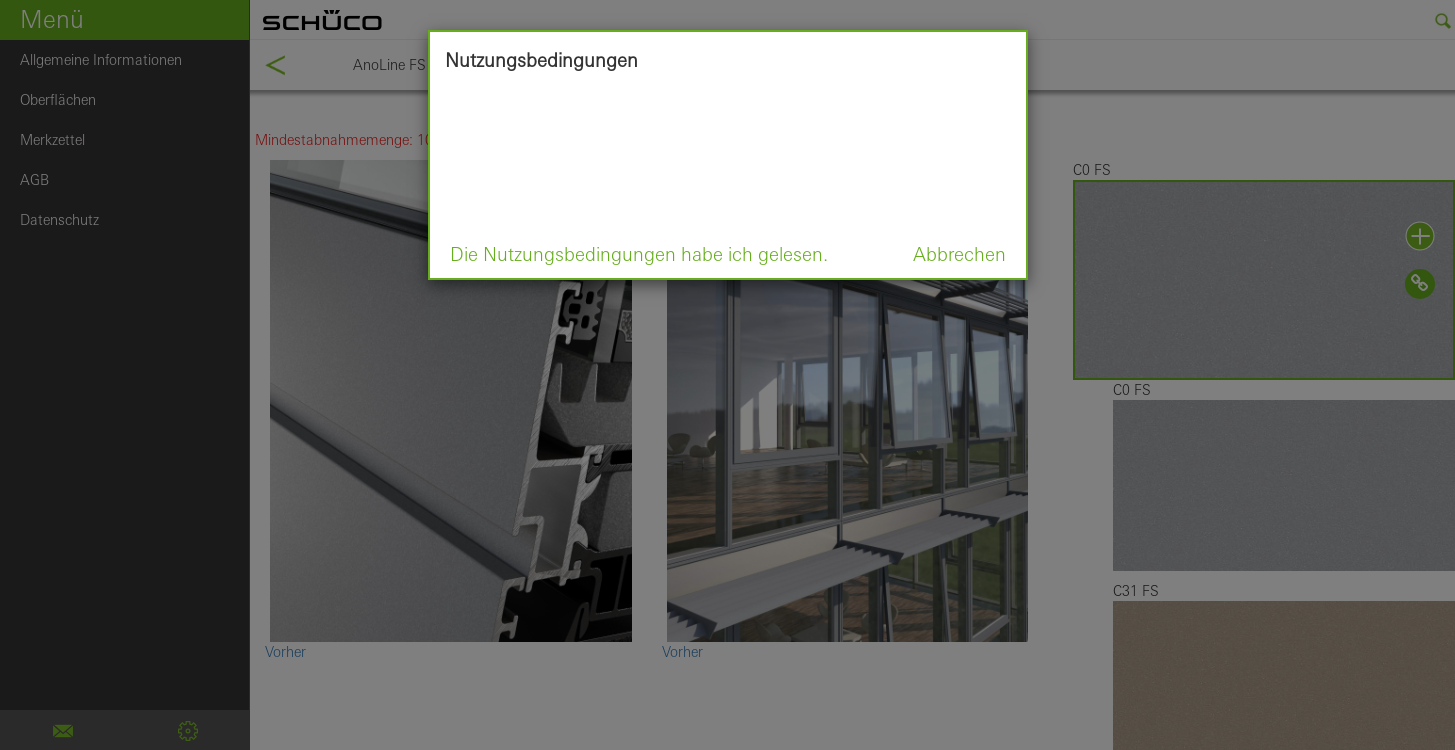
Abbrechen (959, 254)
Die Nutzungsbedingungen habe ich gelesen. (639, 254)
